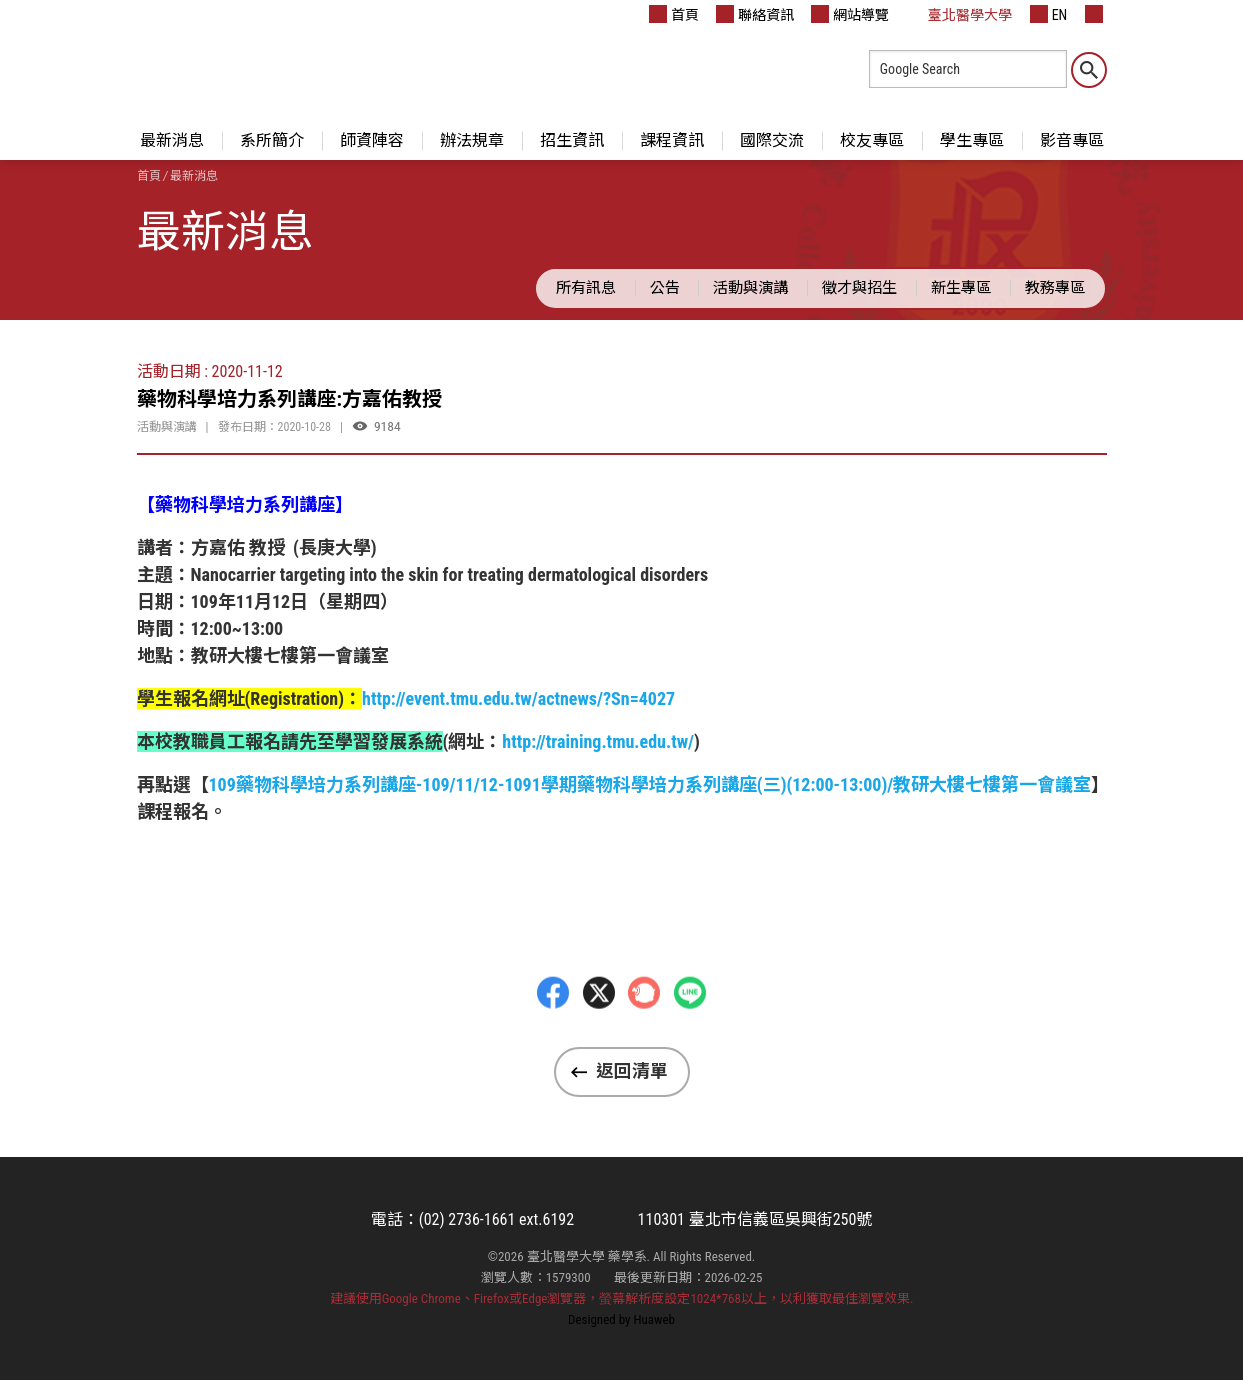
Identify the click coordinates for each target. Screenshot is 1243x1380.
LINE (690, 1036)
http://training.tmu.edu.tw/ (598, 741)
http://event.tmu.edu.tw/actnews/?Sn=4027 (518, 698)
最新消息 (172, 140)
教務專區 (1055, 288)
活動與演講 (750, 288)
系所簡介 (272, 140)
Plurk (644, 1036)
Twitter (599, 1036)
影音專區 (1072, 140)
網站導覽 (850, 14)
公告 (665, 288)
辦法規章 (472, 140)
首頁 (674, 14)
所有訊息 (586, 288)
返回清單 (632, 1071)
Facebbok (553, 1036)
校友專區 (872, 140)
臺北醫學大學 (959, 14)
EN (1049, 14)
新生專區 (961, 288)
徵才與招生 (859, 288)
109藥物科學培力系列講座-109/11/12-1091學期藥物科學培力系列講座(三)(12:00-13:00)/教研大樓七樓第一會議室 (650, 784)
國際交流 (772, 140)
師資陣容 (372, 140)
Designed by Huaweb (621, 1319)
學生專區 (972, 140)
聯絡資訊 (755, 14)
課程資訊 (672, 140)
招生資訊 (572, 140)
